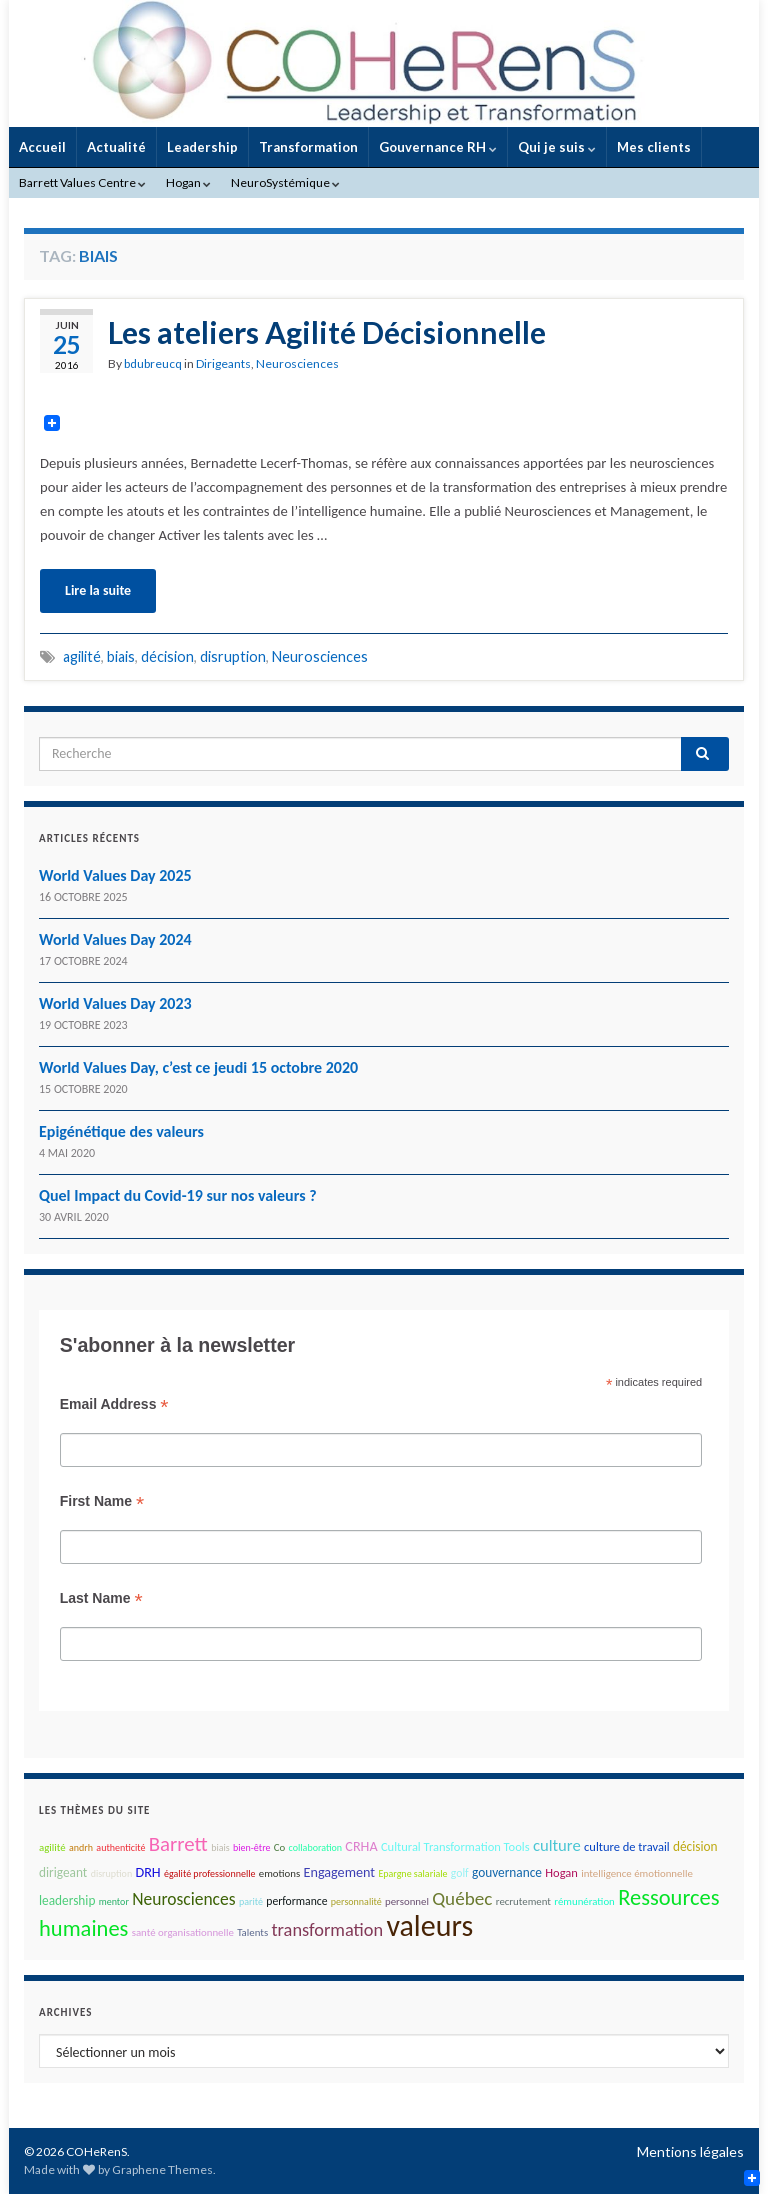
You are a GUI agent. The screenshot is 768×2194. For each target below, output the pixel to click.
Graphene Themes (162, 2169)
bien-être (251, 1847)
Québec (462, 1898)
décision (167, 656)
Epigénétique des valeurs (121, 1131)
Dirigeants (223, 363)
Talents (252, 1932)
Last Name (101, 1598)
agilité (82, 656)
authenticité (120, 1847)
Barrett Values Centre (82, 182)
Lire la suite (98, 590)
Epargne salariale (412, 1873)
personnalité (356, 1901)
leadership (67, 1900)
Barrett (178, 1844)
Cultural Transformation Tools (455, 1846)
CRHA (361, 1846)
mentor (114, 1901)
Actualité (116, 147)
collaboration (315, 1847)
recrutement (523, 1901)
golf (460, 1873)
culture (557, 1845)
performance (296, 1901)
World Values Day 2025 (115, 875)
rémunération (584, 1901)
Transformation (308, 147)
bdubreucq (153, 363)
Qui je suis (557, 147)
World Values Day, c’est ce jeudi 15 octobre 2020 (198, 1067)
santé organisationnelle (183, 1932)
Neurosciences (297, 363)
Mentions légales (690, 2151)
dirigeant (63, 1872)
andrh (81, 1847)
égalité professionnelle (209, 1873)
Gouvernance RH (438, 147)
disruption (233, 656)
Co (279, 1847)
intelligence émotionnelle (637, 1873)
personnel (407, 1901)
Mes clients (654, 147)
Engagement (340, 1872)
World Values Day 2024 (115, 939)
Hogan (188, 182)
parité (251, 1901)
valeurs (429, 1925)
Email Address (114, 1404)
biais (121, 656)
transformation (327, 1930)
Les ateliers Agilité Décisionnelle (327, 332)
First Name (102, 1501)
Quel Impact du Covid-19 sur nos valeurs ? (178, 1195)
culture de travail (627, 1846)
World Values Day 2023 (115, 1003)
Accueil (42, 147)
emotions (279, 1873)
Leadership (202, 147)
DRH (147, 1872)
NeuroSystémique (285, 182)
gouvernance (507, 1872)
